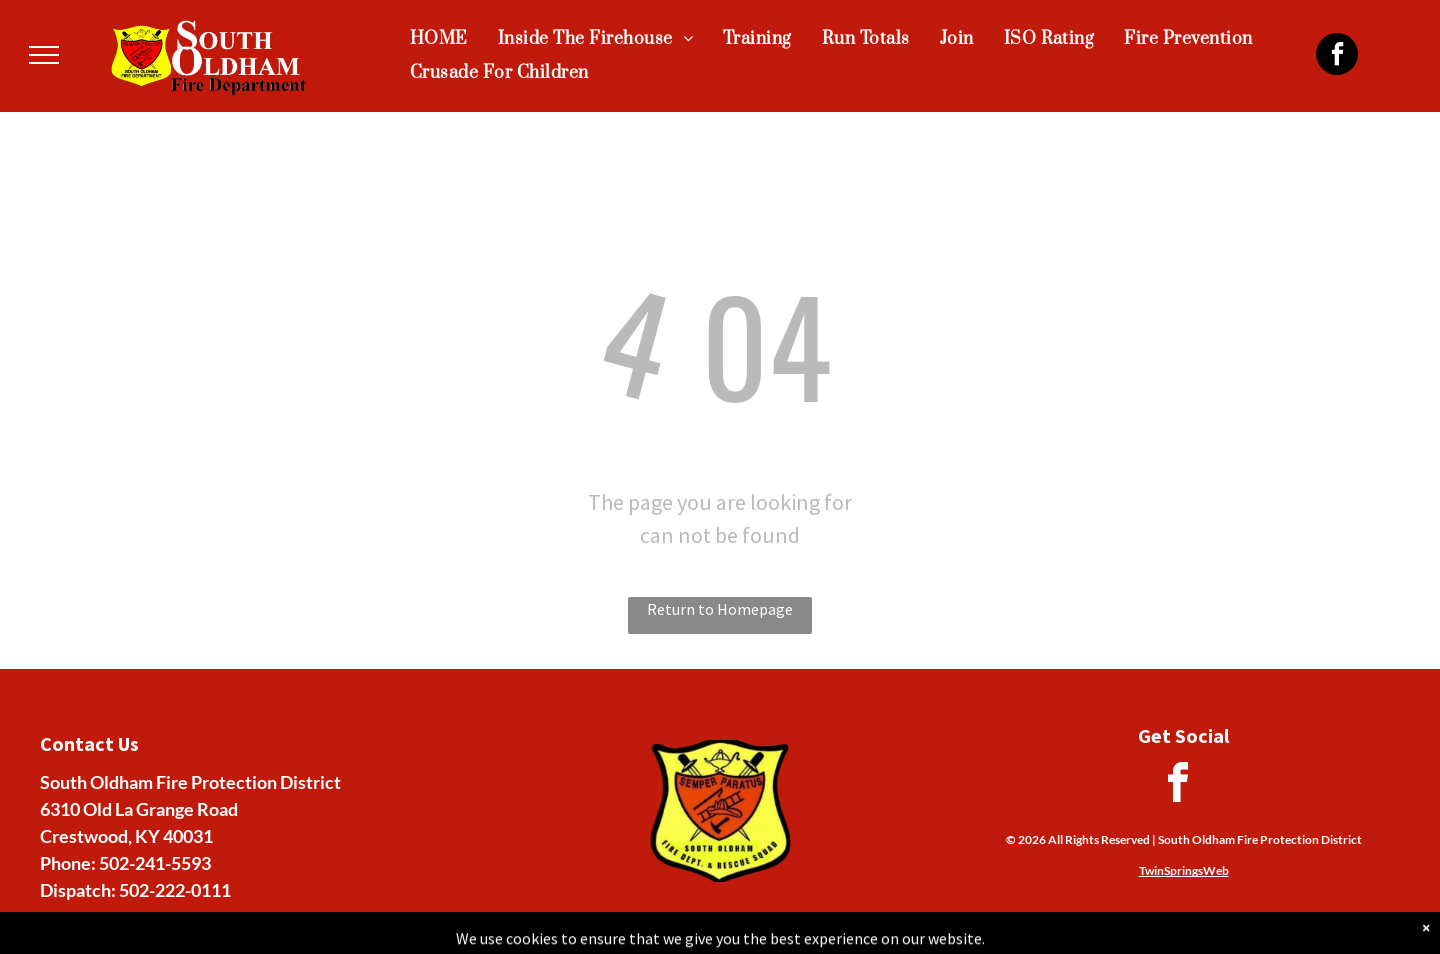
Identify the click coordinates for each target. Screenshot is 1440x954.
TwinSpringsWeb (1184, 870)
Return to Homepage (720, 609)
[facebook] (1337, 56)
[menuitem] (439, 39)
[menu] (44, 55)
